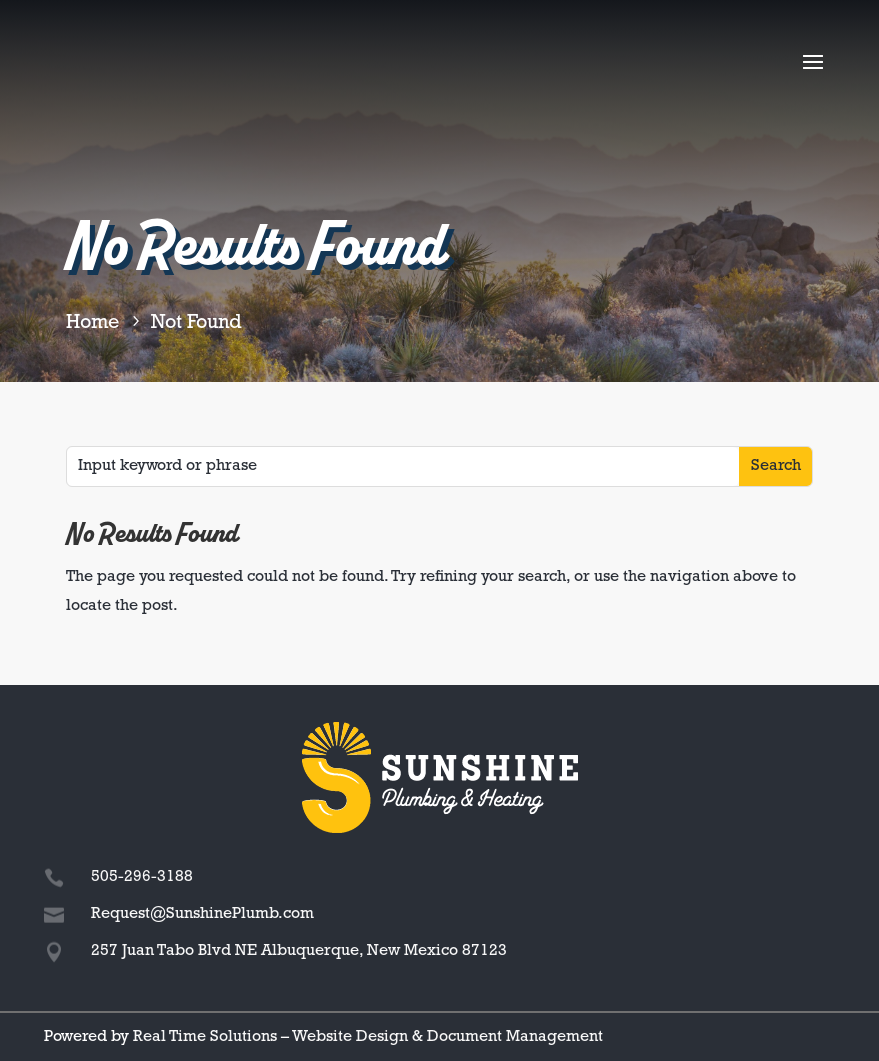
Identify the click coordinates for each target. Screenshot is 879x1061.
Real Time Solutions (205, 1037)
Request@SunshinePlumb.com (202, 914)
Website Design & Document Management (447, 1037)
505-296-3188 (142, 877)
